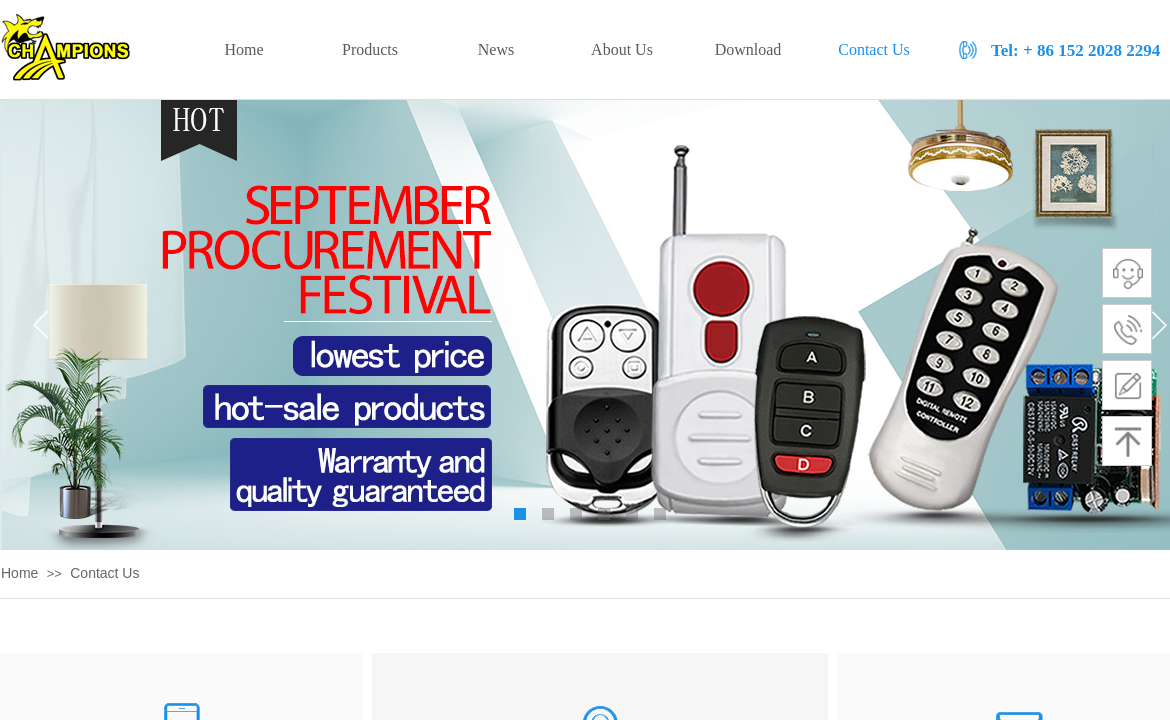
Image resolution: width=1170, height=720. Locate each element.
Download (748, 49)
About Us (622, 49)
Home (19, 573)
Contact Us (104, 573)
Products (370, 49)
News (496, 49)
